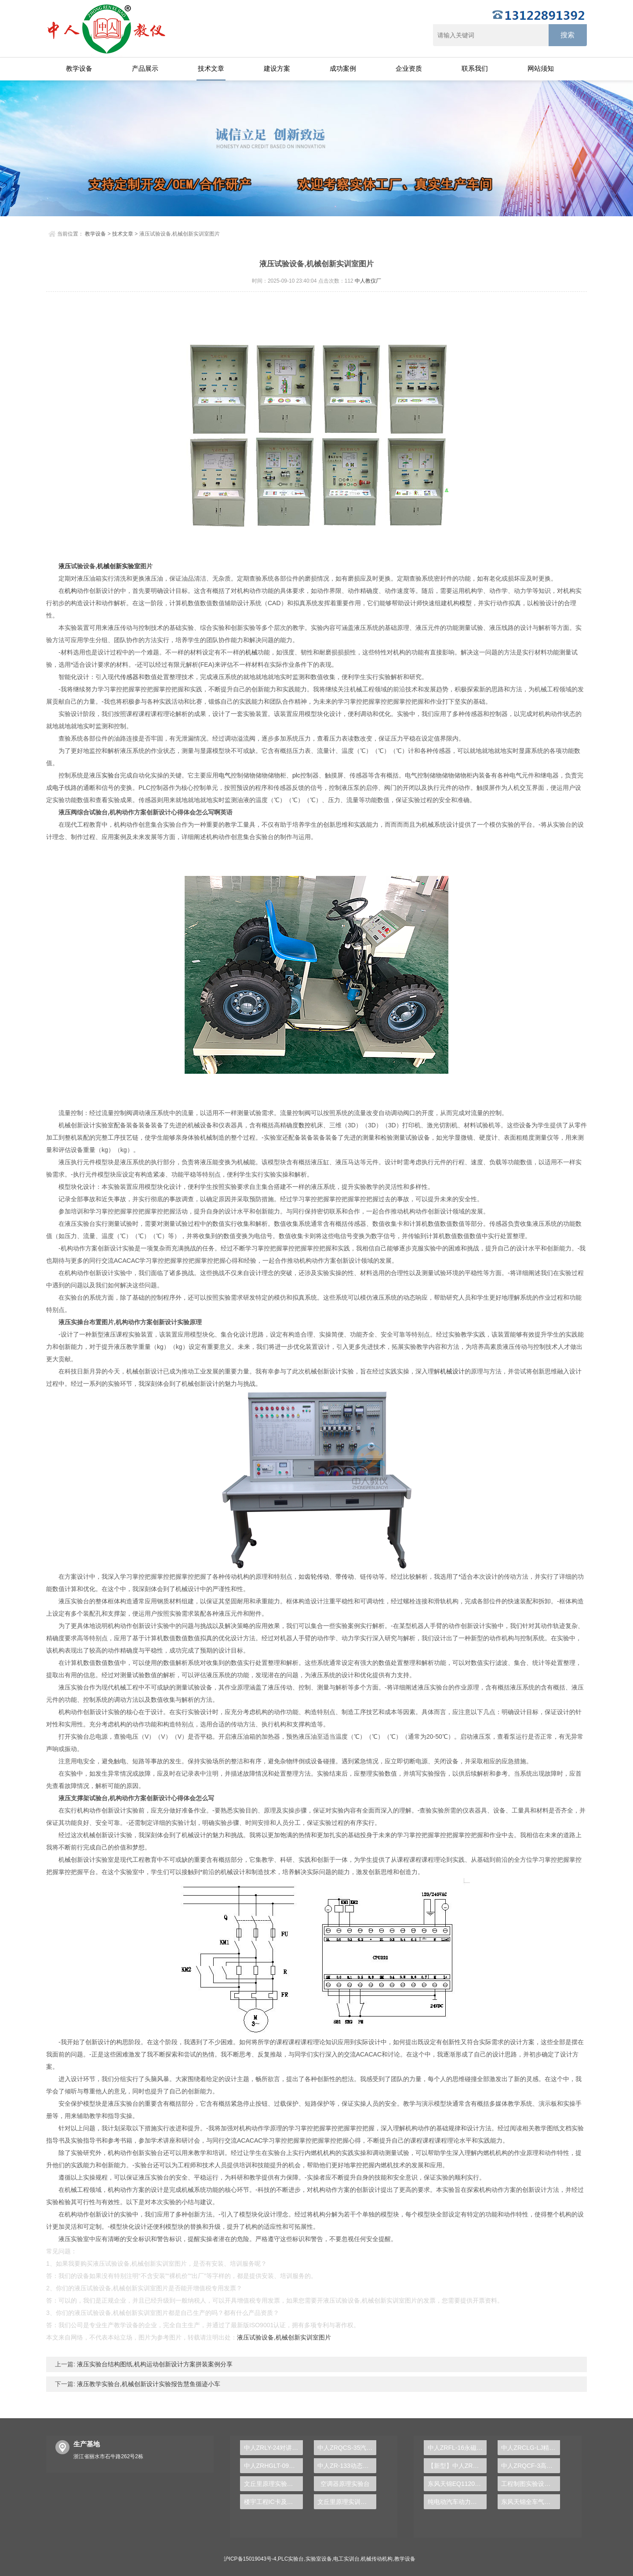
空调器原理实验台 (345, 2483)
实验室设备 (319, 2559)
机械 (251, 652)
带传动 (344, 1576)
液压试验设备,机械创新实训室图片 (284, 2337)
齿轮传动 (317, 1576)
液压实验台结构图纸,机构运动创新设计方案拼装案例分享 (154, 2364)
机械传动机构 (377, 2559)
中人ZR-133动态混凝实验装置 (346, 2465)
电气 (224, 775)
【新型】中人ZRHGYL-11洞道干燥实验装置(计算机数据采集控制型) (457, 2465)
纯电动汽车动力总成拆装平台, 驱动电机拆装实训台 (457, 2501)
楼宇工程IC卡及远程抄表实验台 (273, 2501)
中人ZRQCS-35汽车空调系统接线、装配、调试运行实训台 (346, 2447)
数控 (304, 1125)
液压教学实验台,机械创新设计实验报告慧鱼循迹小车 (147, 2383)
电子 (58, 787)
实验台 (111, 775)
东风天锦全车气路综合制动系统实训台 (530, 2501)
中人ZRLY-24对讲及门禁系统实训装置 (273, 2447)
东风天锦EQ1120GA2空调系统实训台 (457, 2483)
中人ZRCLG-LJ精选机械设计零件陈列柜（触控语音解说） (530, 2447)
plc (296, 775)
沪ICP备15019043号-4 (250, 2559)
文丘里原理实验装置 (271, 2483)
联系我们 (475, 68)
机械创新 (109, 566)
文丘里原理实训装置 (345, 2501)
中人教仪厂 (368, 281)
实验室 (131, 566)
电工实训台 (346, 2559)
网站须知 (541, 68)
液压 (64, 566)
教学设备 (79, 68)
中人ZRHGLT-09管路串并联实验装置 (273, 2465)
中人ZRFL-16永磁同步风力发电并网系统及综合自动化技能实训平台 (457, 2447)
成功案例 (343, 68)
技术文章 (211, 68)
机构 (71, 590)
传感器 (129, 676)
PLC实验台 (291, 2559)
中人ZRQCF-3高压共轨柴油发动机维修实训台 (530, 2465)
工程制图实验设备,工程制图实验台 (530, 2483)
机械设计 (452, 1371)
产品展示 (145, 68)
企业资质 (409, 68)
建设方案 (277, 68)
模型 (465, 603)
